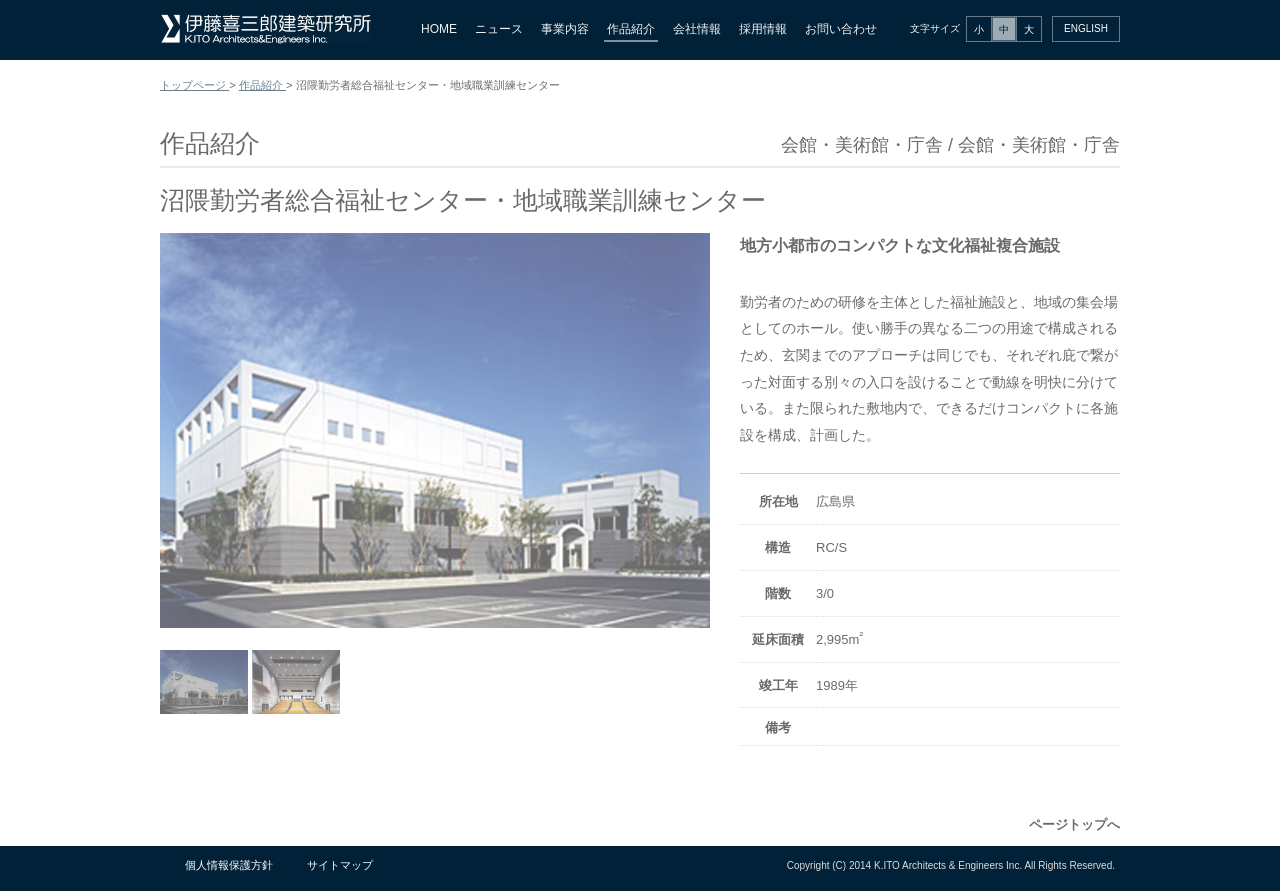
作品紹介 (631, 29)
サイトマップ (340, 865)
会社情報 (697, 29)
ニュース (499, 29)
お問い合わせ (841, 29)
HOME (439, 29)
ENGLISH (1086, 28)
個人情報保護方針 (229, 865)
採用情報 (763, 29)
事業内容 (565, 29)
